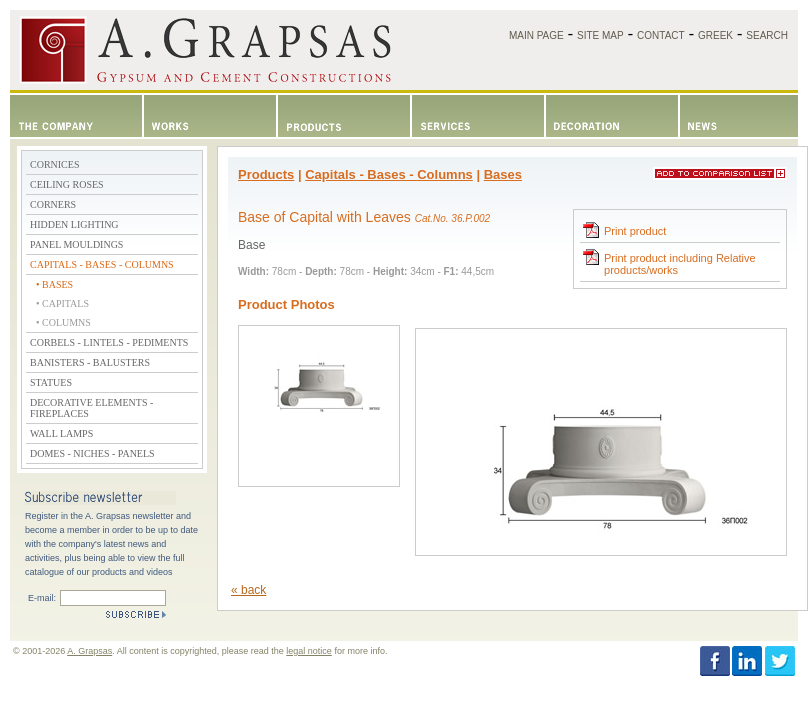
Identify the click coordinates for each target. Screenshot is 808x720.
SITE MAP (600, 35)
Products (266, 174)
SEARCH (767, 35)
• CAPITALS (62, 303)
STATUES (51, 382)
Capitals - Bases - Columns (389, 174)
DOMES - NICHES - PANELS (92, 453)
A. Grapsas (89, 651)
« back (248, 590)
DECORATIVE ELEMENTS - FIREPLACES (91, 408)
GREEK (715, 35)
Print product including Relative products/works (668, 262)
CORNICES (54, 164)
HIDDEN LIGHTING (74, 224)
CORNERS (53, 204)
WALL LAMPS (61, 433)
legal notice (309, 651)
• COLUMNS (63, 322)
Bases (503, 174)
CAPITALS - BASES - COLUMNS (102, 264)
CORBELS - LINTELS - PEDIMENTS (109, 342)
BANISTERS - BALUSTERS (90, 362)
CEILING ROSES (67, 184)
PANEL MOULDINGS (76, 244)
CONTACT (661, 35)
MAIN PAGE (536, 35)
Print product (623, 230)
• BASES (54, 284)
